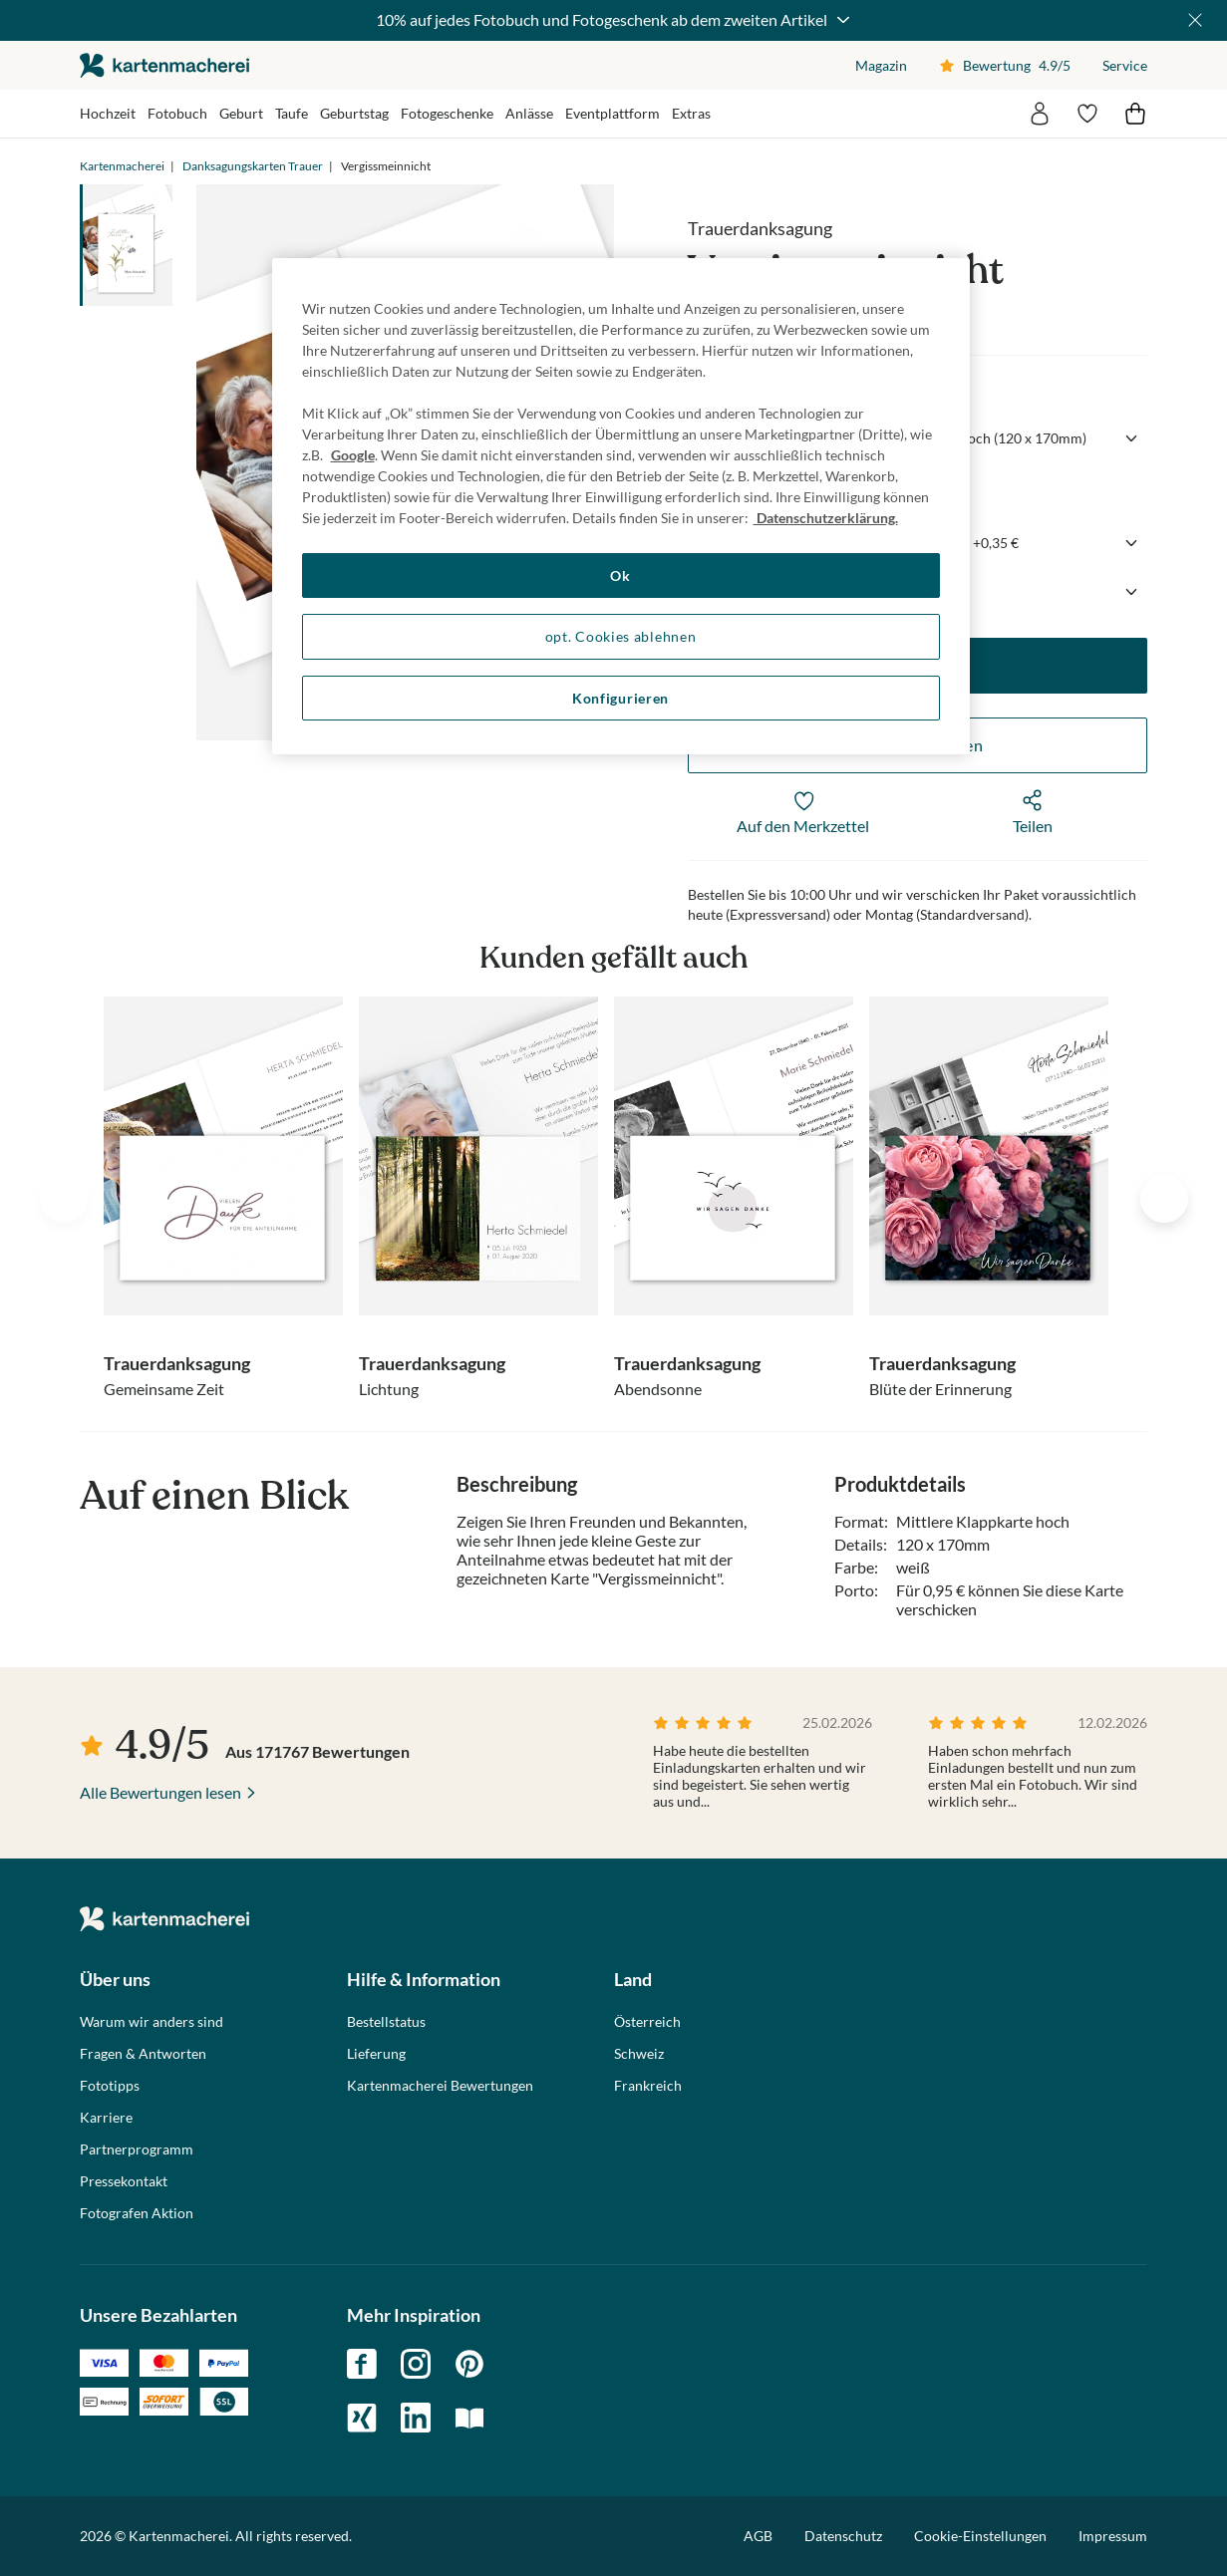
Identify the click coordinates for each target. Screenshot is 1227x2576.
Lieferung (376, 2054)
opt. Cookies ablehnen (621, 636)
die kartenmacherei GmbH (164, 65)
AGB (758, 2535)
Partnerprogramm (136, 2149)
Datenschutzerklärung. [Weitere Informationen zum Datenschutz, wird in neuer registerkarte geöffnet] (826, 517)
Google (353, 454)
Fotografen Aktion (136, 2213)
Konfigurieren (620, 698)
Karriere (106, 2118)
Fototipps (110, 2086)
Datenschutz (843, 2535)
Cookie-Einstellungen (980, 2536)
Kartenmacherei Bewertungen (440, 2086)
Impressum (1112, 2535)
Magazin (881, 65)
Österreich (647, 2022)
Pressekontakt (123, 2181)
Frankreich (648, 2086)
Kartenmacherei (122, 165)
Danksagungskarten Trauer (252, 165)
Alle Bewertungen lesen (160, 1792)
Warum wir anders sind (151, 2022)
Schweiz (639, 2054)
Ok (620, 575)
